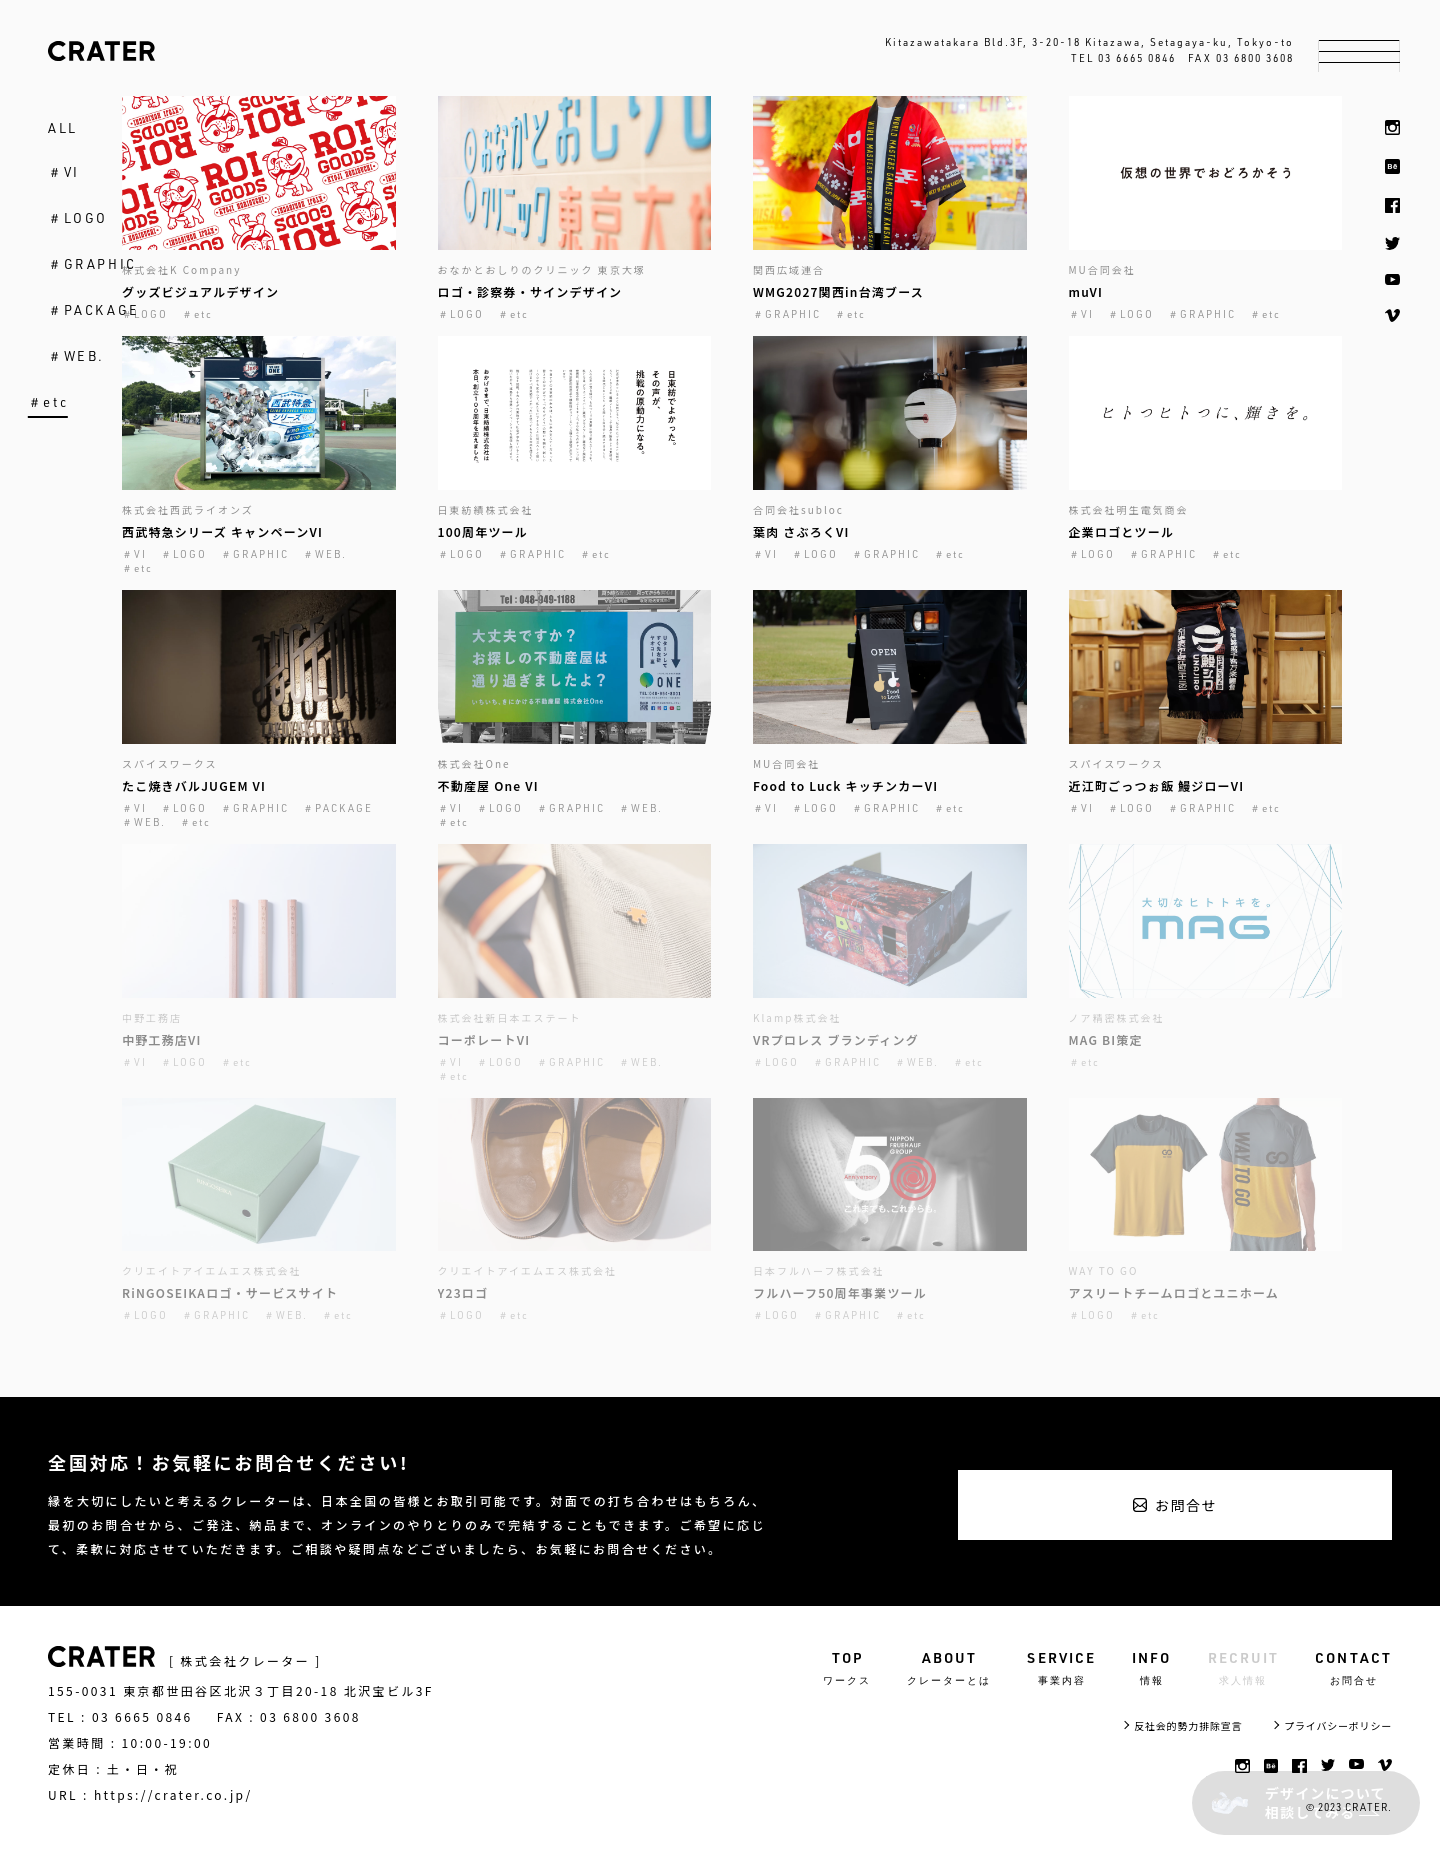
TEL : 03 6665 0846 (120, 1717)
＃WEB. (76, 356)
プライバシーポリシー (1338, 1725)
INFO (1151, 1668)
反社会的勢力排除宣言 (1188, 1725)
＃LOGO (78, 218)
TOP (847, 1668)
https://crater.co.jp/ (173, 1795)
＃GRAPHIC (92, 264)
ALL (63, 128)
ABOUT (949, 1668)
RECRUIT (1244, 1668)
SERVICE (1061, 1668)
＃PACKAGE (94, 310)
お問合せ (1186, 1505)
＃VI (64, 172)
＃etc (48, 402)
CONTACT (1353, 1668)
